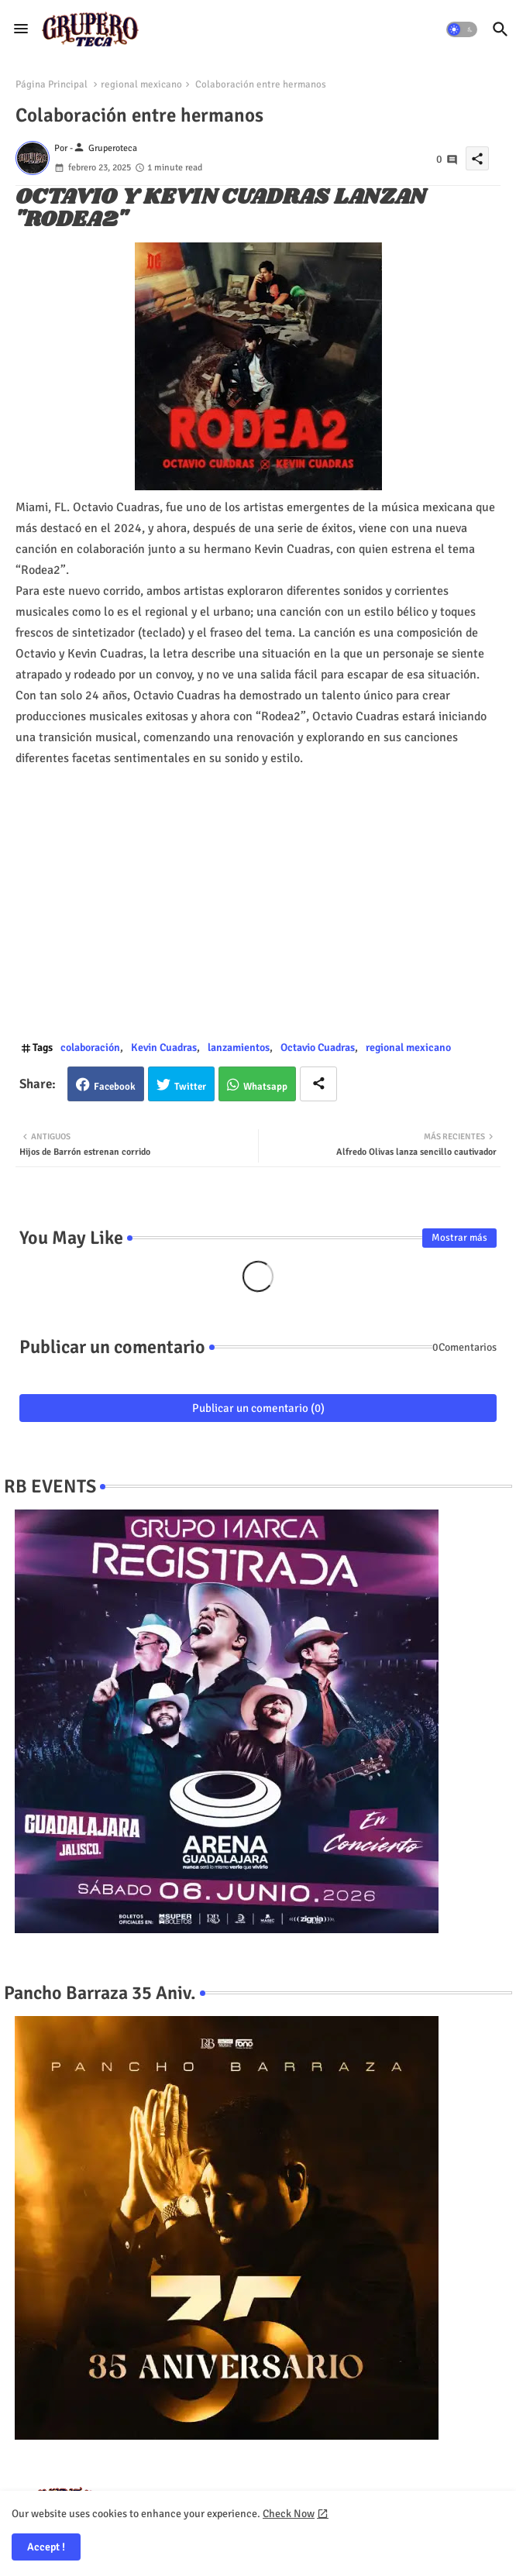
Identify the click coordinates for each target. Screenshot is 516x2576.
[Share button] (318, 1083)
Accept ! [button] (46, 2547)
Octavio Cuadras (317, 1047)
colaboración (90, 1047)
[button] (461, 29)
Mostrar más (459, 1237)
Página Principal (51, 84)
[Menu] (21, 29)
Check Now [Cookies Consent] (289, 2513)
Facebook (115, 1086)
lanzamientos (239, 1047)
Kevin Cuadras (164, 1047)
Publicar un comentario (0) (258, 1408)
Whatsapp (265, 1086)
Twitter (190, 1086)
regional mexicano (141, 84)
